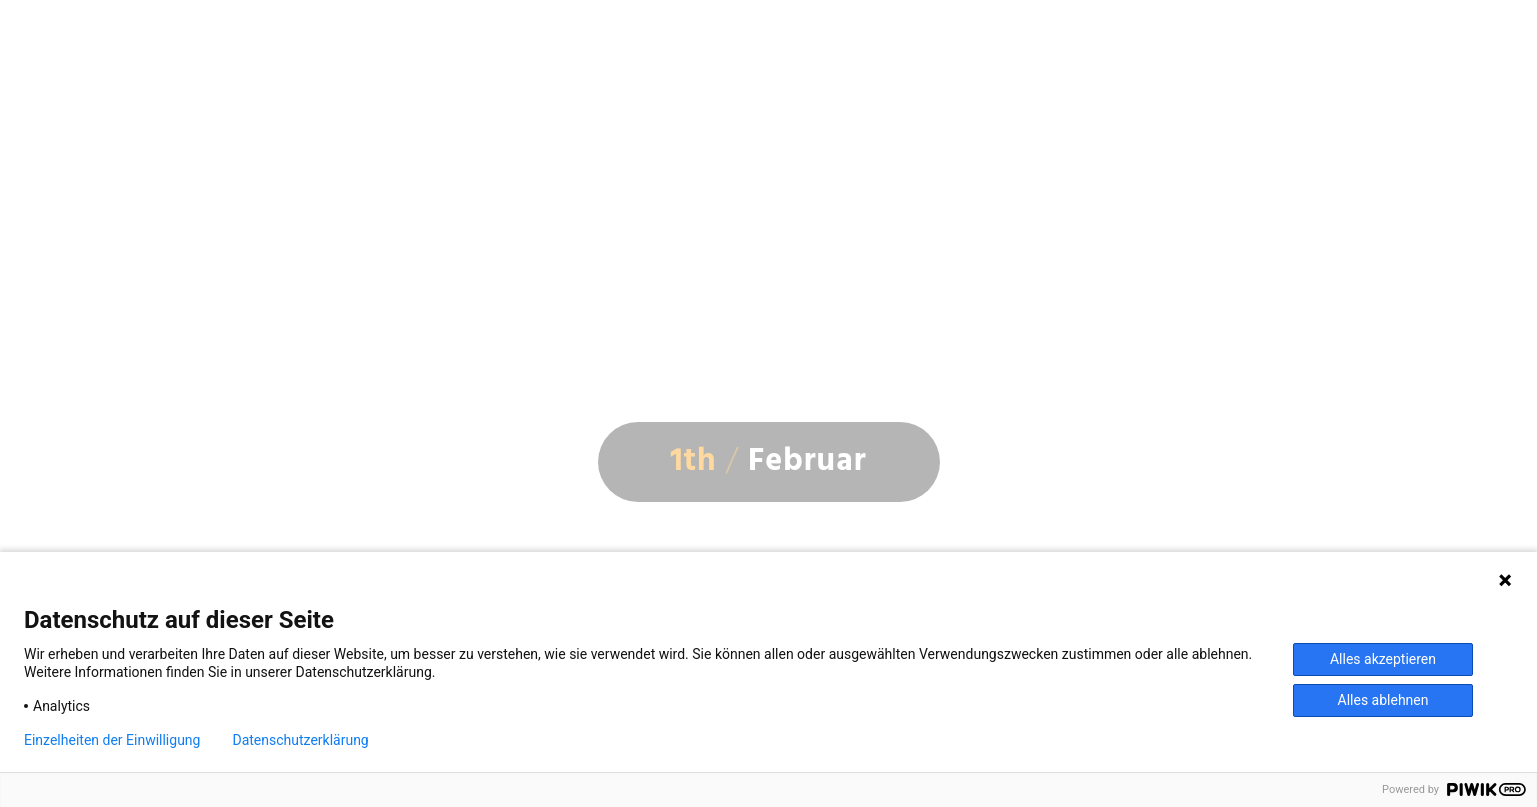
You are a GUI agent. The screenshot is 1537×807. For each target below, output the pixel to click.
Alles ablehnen (1383, 700)
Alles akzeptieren (1383, 659)
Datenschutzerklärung (300, 740)
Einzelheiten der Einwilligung (112, 740)
